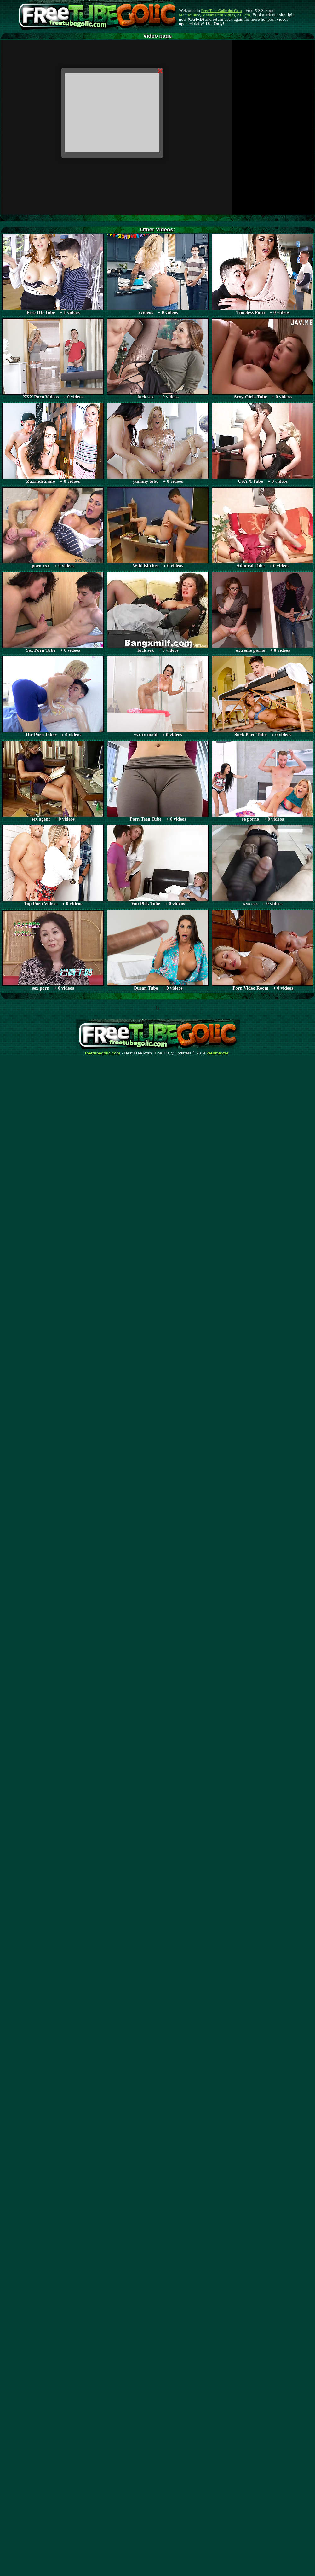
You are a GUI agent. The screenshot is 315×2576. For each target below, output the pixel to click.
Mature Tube (189, 15)
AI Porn (243, 15)
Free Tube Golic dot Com (221, 11)
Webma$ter (218, 1053)
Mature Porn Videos (218, 15)
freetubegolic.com (102, 1053)
